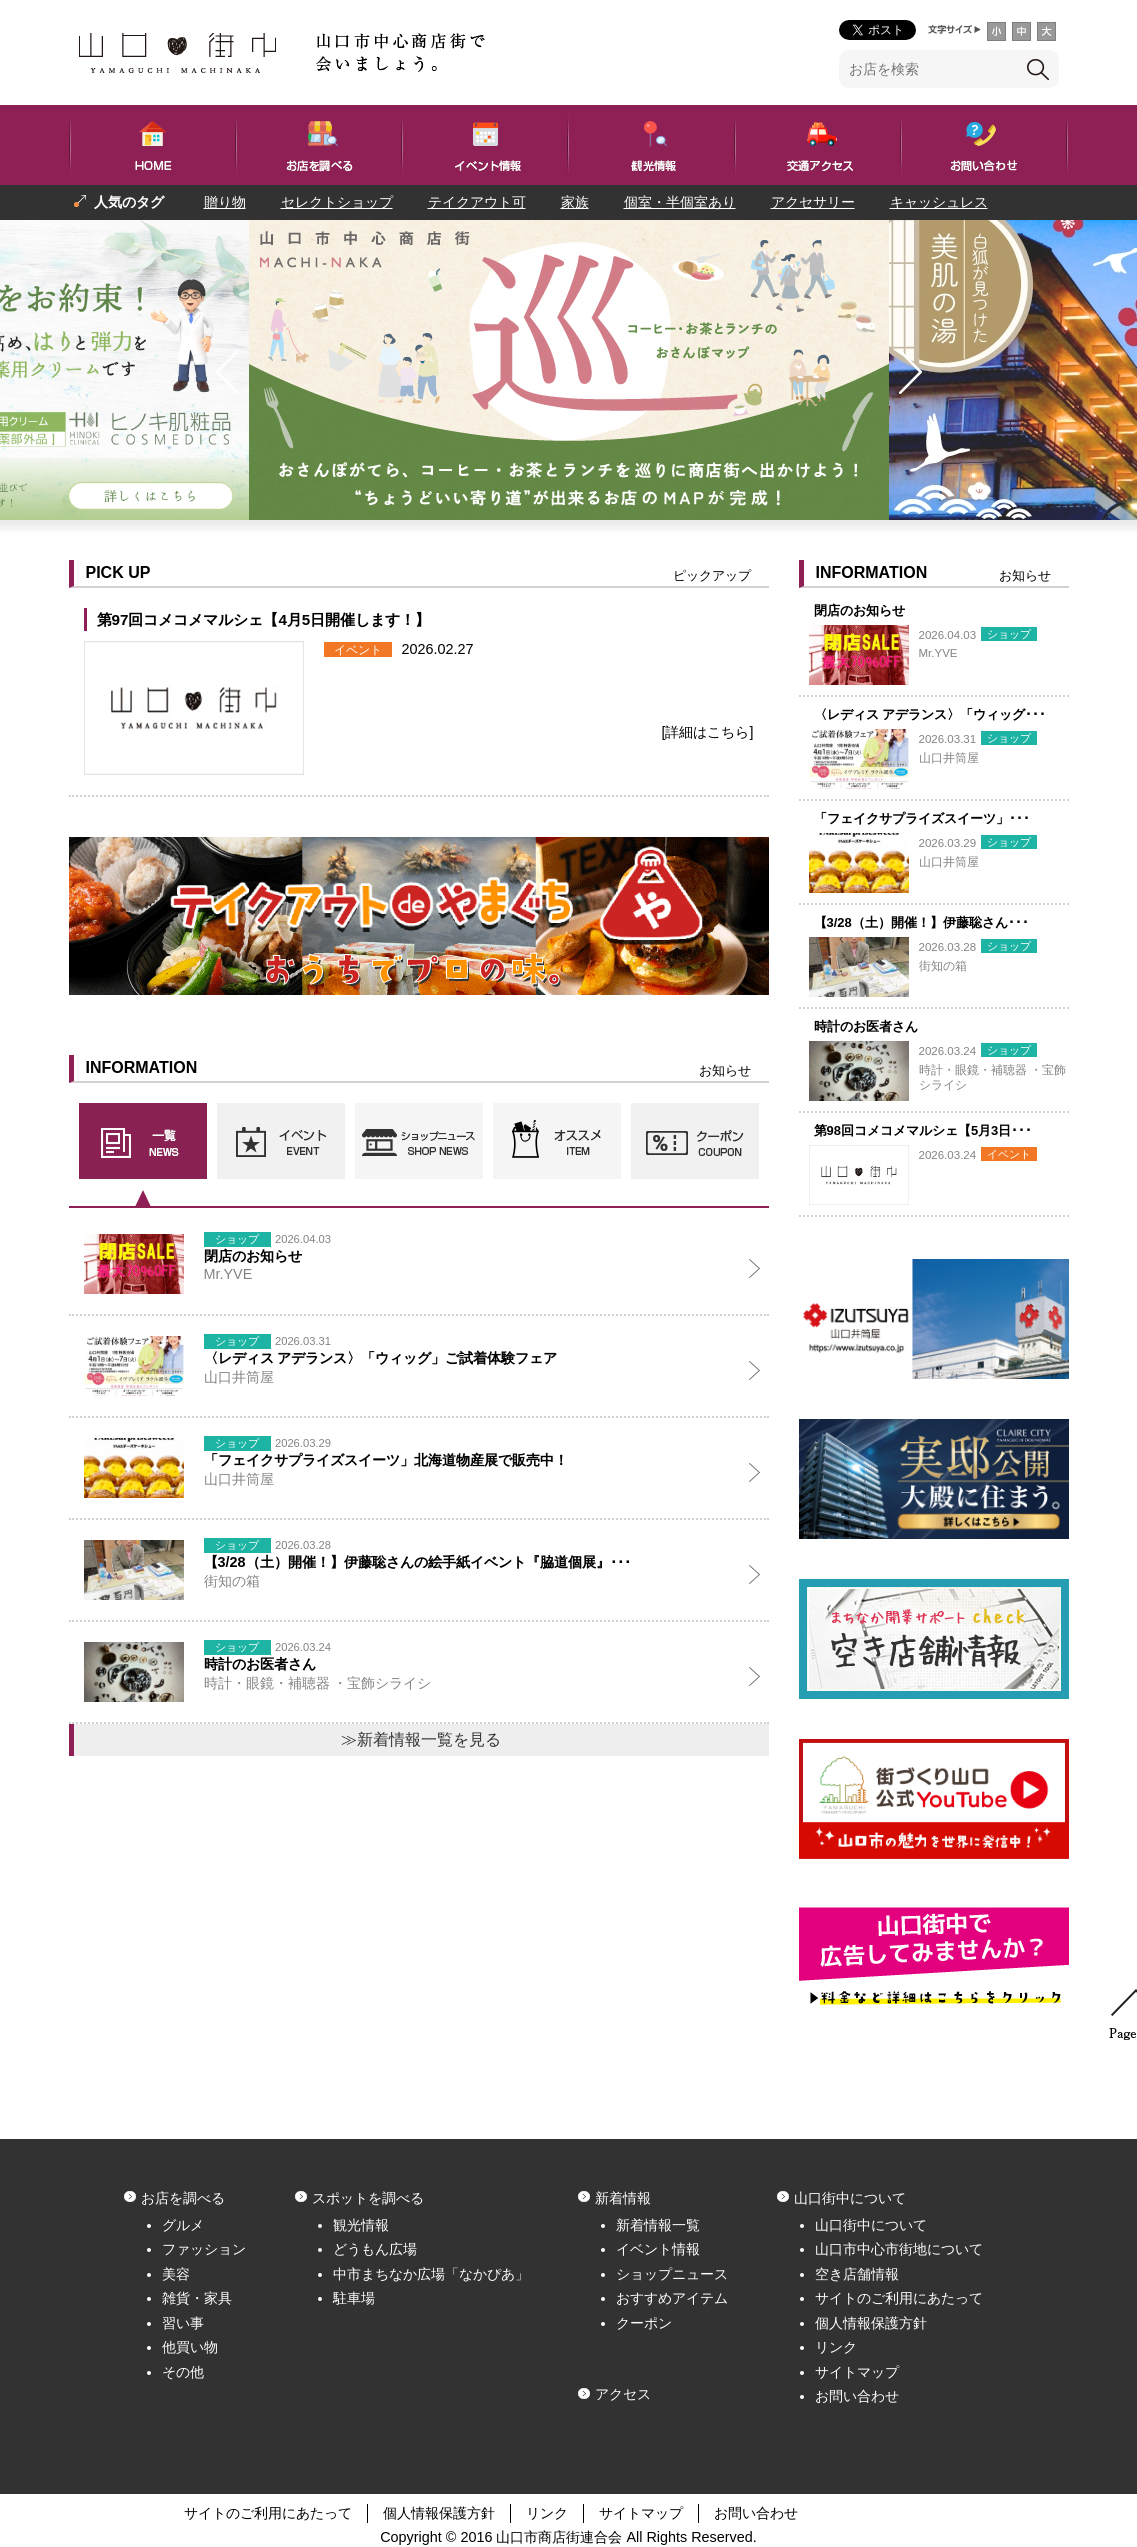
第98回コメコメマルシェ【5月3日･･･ (923, 1130)
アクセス (623, 2394)
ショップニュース (672, 2274)
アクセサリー (813, 202)
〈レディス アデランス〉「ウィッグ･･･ (930, 714)
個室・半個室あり (680, 202)
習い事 (183, 2323)
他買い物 (190, 2347)
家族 (575, 202)
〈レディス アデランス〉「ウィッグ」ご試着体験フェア (381, 1358)
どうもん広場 (375, 2249)
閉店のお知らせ (859, 610)
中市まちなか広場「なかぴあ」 (431, 2274)
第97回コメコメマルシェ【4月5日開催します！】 (264, 619)
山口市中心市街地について (899, 2249)
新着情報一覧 (658, 2225)
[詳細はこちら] (708, 732)
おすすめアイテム (672, 2298)
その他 (183, 2372)
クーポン (644, 2323)
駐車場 (354, 2298)
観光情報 (361, 2225)
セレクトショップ (337, 202)
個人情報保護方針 (871, 2323)
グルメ (183, 2225)
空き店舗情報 (857, 2274)
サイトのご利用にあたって (899, 2298)
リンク (836, 2347)
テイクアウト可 (477, 202)
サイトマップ (857, 2372)
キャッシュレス (939, 202)
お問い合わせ (857, 2396)
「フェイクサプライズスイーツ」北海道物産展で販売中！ (386, 1460)
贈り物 (225, 202)
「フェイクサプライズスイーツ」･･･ (922, 818)
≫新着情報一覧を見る (421, 1739)
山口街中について (871, 2225)
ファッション (204, 2249)
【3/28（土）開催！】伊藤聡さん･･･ (921, 922)
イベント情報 (658, 2249)
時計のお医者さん (866, 1026)
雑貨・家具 (197, 2298)
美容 (176, 2274)
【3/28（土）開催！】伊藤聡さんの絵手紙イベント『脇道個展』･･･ (417, 1562)
